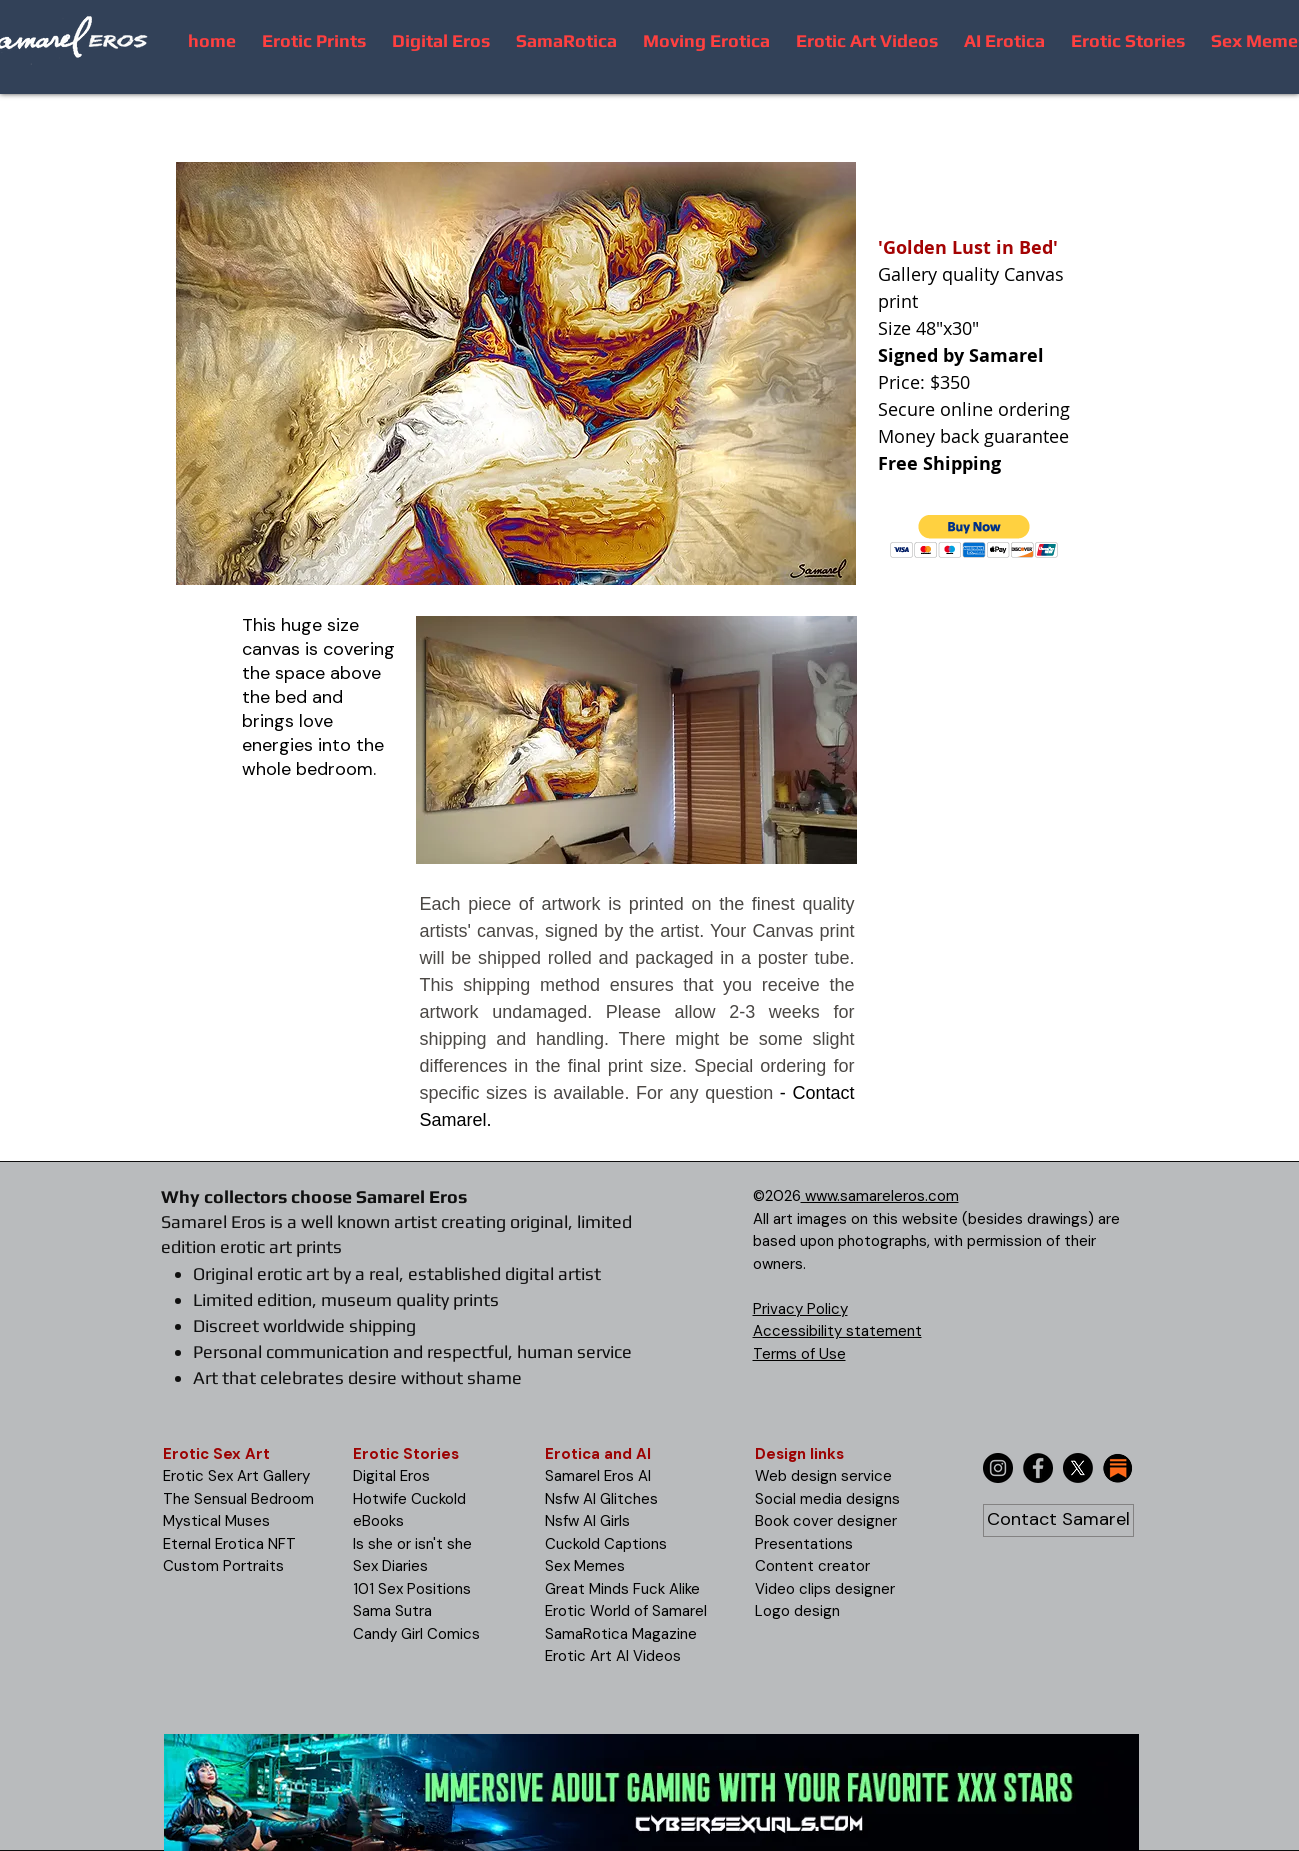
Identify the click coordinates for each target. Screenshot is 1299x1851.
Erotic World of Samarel (626, 1611)
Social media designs (827, 1499)
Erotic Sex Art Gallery (236, 1476)
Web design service (823, 1476)
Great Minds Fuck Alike (622, 1589)
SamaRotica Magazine (621, 1634)
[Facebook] (1038, 1468)
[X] (1078, 1468)
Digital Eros (391, 1476)
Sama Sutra (392, 1611)
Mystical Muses (216, 1521)
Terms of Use (799, 1354)
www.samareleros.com (880, 1196)
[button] (974, 536)
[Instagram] (998, 1468)
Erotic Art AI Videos (613, 1656)
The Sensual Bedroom (238, 1499)
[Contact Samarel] (1058, 1520)
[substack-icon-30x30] (1118, 1468)
